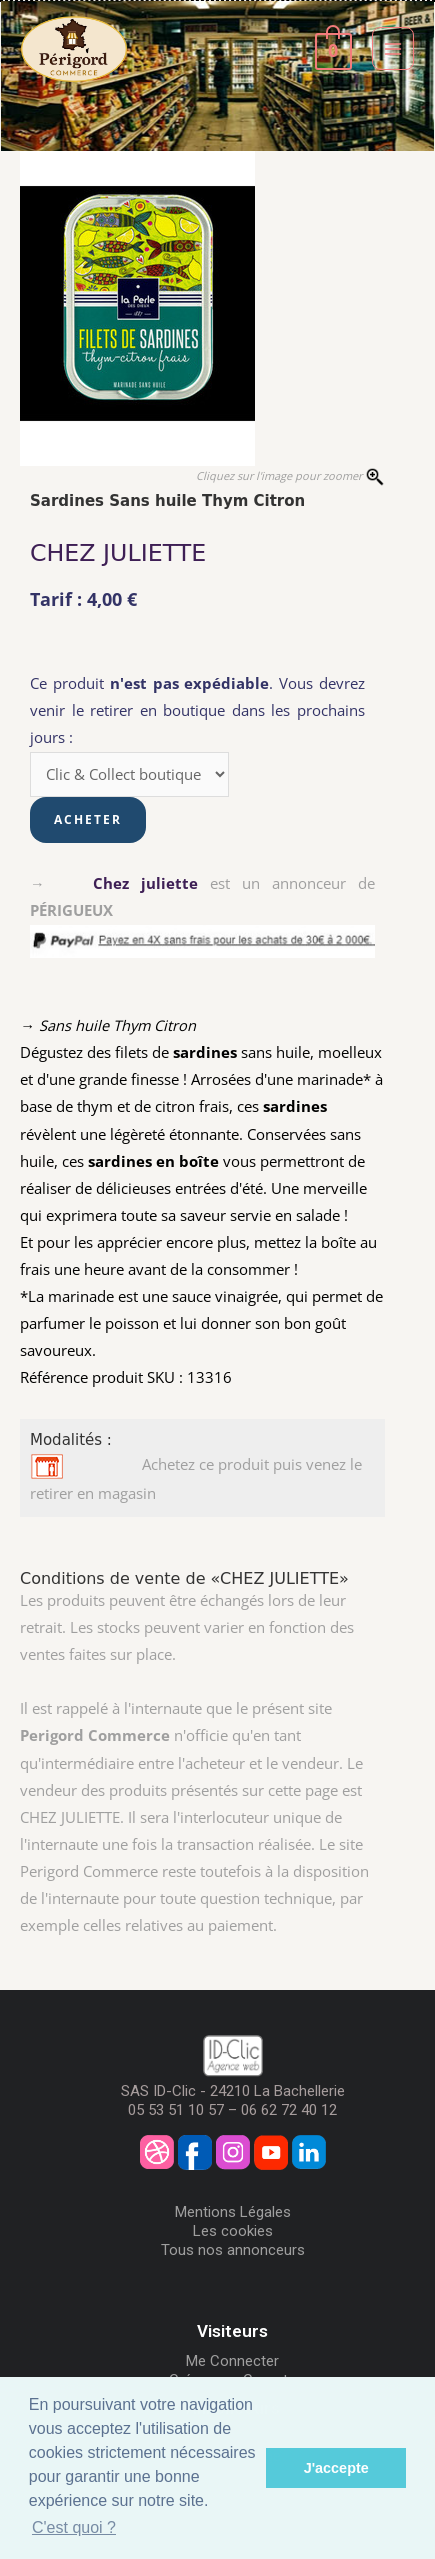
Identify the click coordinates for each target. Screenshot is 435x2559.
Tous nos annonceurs (233, 2250)
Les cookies (233, 2231)
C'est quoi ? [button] (74, 2527)
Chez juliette (145, 883)
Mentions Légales (233, 2212)
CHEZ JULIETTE (118, 553)
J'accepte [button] (336, 2468)
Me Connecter (232, 2361)
